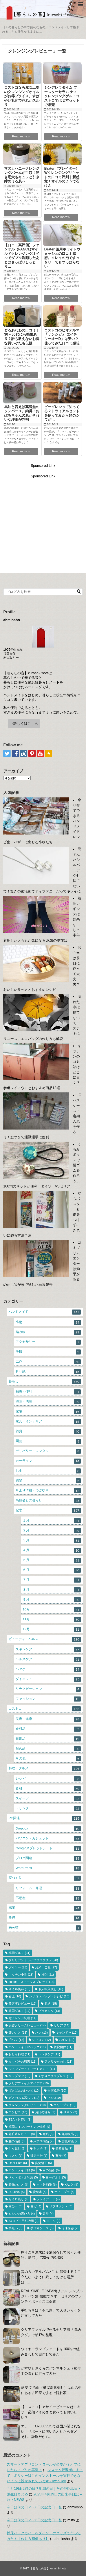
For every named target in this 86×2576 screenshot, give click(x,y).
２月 (52, 1530)
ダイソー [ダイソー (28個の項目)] (18, 1967)
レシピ (48, 1778)
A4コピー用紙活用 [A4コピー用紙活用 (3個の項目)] (23, 2221)
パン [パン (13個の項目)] (41, 2032)
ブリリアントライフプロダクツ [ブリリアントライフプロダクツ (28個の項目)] (33, 1960)
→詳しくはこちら (24, 723)
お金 (48, 1470)
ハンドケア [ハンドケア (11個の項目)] (49, 2054)
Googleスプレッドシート (48, 1848)
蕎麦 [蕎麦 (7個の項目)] (60, 2155)
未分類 (45, 1927)
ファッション (48, 1699)
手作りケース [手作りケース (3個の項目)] (41, 2228)
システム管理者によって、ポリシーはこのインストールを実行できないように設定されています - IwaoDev (45, 2475)
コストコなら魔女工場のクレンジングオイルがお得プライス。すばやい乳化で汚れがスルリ (21, 96)
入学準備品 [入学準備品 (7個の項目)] (43, 2141)
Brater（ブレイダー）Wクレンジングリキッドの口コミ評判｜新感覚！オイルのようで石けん (61, 177)
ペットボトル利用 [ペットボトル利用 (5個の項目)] (23, 2177)
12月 (52, 1629)
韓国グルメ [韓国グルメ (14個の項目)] (19, 2011)
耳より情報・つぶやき (48, 1490)
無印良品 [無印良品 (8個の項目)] (70, 2134)
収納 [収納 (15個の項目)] (50, 2003)
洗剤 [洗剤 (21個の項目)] (47, 1974)
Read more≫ (21, 136)
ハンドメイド (45, 1312)
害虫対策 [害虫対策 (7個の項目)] (70, 2141)
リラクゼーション (48, 1689)
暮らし (45, 1381)
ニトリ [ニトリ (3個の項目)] (53, 2221)
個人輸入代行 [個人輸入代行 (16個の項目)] (50, 1989)
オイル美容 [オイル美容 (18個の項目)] (19, 1989)
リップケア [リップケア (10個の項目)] (19, 2076)
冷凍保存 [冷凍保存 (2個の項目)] (70, 2228)
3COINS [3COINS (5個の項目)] (17, 2192)
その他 (48, 1758)
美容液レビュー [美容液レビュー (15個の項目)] (23, 2003)
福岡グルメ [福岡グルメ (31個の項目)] (19, 1953)
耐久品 (48, 1748)
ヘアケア (48, 1669)
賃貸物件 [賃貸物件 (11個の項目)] (63, 2047)
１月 (52, 1520)
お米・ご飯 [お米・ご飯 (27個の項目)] (46, 1967)
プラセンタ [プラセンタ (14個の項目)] (49, 2011)
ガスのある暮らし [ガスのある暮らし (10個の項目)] (24, 2097)
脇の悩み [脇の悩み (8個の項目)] (17, 2141)
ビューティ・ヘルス (45, 1639)
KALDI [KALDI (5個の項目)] (71, 2184)
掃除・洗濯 (48, 1401)
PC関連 (45, 1818)
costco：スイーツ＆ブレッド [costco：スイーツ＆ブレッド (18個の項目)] (32, 1982)
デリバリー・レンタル (48, 1451)
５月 (52, 1560)
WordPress (48, 1868)
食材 (48, 1788)
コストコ (45, 1708)
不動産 (48, 1898)
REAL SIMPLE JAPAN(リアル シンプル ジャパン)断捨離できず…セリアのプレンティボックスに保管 (52, 2296)
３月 (52, 1540)
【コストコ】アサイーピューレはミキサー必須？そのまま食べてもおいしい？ (51, 2412)
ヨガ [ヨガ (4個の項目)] (35, 2206)
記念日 (48, 1510)
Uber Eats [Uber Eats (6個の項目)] (18, 2163)
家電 (48, 1411)
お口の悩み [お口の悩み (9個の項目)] (45, 2112)
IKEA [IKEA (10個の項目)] (54, 2097)
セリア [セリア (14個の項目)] (61, 2025)
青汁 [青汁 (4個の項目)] (48, 2213)
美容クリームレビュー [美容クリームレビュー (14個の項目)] (27, 2025)
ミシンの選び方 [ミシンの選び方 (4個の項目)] (22, 2213)
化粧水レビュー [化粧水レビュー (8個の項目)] (22, 2134)
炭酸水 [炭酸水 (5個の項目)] (40, 2192)
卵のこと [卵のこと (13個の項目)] (18, 2032)
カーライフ (48, 1461)
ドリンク (48, 1808)
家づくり (45, 1878)
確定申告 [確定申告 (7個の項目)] (38, 2155)
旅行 (45, 1918)
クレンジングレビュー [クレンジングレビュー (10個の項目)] (27, 2105)
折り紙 (48, 1371)
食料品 (48, 1729)
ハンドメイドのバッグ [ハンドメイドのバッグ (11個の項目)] (27, 2047)
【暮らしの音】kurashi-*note (48, 2568)
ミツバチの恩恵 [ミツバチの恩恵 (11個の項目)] (23, 2061)
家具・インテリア (48, 1421)
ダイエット (48, 1679)
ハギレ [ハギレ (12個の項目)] (67, 2040)
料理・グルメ (45, 1768)
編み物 (48, 1332)
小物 (48, 1322)
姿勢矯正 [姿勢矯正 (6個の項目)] (43, 2163)
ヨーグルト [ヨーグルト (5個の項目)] (56, 2177)
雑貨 (48, 1431)
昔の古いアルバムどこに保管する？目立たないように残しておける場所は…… (51, 2277)
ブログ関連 (48, 1858)
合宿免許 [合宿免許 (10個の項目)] (57, 2090)
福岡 (45, 1908)
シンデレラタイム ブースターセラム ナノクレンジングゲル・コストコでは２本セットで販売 (61, 96)
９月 (52, 1599)
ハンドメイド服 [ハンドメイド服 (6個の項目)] (22, 2170)
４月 (52, 1550)
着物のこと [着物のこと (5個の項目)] (19, 2184)
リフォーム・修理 (48, 1888)
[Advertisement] (43, 521)
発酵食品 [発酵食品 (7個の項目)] (63, 2148)
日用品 (48, 1738)
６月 (52, 1570)
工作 (48, 1361)
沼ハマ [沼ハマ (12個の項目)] (16, 2040)
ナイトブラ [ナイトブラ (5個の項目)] (65, 2192)
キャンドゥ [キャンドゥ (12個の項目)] (67, 2032)
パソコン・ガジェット (48, 1838)
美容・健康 (48, 1719)
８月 (52, 1589)
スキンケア (48, 1649)
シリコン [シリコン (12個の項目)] (41, 2040)
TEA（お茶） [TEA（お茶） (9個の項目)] (20, 2119)
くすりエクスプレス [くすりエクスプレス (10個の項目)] (55, 2076)
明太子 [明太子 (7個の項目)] (40, 2148)
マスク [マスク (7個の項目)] (15, 2155)
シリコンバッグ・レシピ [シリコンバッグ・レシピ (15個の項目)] (49, 1996)
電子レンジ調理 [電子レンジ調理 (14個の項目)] (23, 2018)
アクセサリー (48, 1342)
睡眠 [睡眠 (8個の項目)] (48, 2134)
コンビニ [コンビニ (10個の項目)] (18, 2112)
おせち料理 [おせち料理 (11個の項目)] (19, 2054)
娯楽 (48, 1480)
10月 (52, 1609)
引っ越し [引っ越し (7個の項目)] (17, 2148)
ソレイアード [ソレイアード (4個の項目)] (48, 2199)
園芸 (48, 1441)
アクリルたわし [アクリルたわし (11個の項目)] (58, 2061)
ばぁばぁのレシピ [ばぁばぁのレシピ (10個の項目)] (24, 2090)
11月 (52, 1619)
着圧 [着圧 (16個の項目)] (15, 1996)
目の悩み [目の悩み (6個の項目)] (51, 2170)
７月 (52, 1580)
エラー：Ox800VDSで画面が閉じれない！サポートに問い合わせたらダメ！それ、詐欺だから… (51, 2431)
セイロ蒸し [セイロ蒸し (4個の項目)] (19, 2199)
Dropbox (48, 1828)
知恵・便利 (48, 1391)
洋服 (48, 1352)
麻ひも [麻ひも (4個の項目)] (15, 2206)
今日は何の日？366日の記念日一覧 (34, 2507)
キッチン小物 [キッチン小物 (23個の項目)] (21, 1974)
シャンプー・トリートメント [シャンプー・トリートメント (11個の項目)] (32, 2069)
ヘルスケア (48, 1659)
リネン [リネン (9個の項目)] (70, 2112)
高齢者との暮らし (48, 1500)
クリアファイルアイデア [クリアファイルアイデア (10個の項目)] (29, 2083)
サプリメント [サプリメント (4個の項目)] (60, 2206)
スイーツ (48, 1798)
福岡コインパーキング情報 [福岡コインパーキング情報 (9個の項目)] (29, 2126)
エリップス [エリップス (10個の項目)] (64, 2105)
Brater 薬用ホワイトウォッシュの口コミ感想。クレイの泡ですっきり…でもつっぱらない (62, 257)
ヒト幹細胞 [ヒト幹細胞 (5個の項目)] (47, 2184)
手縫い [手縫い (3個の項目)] (15, 2228)
